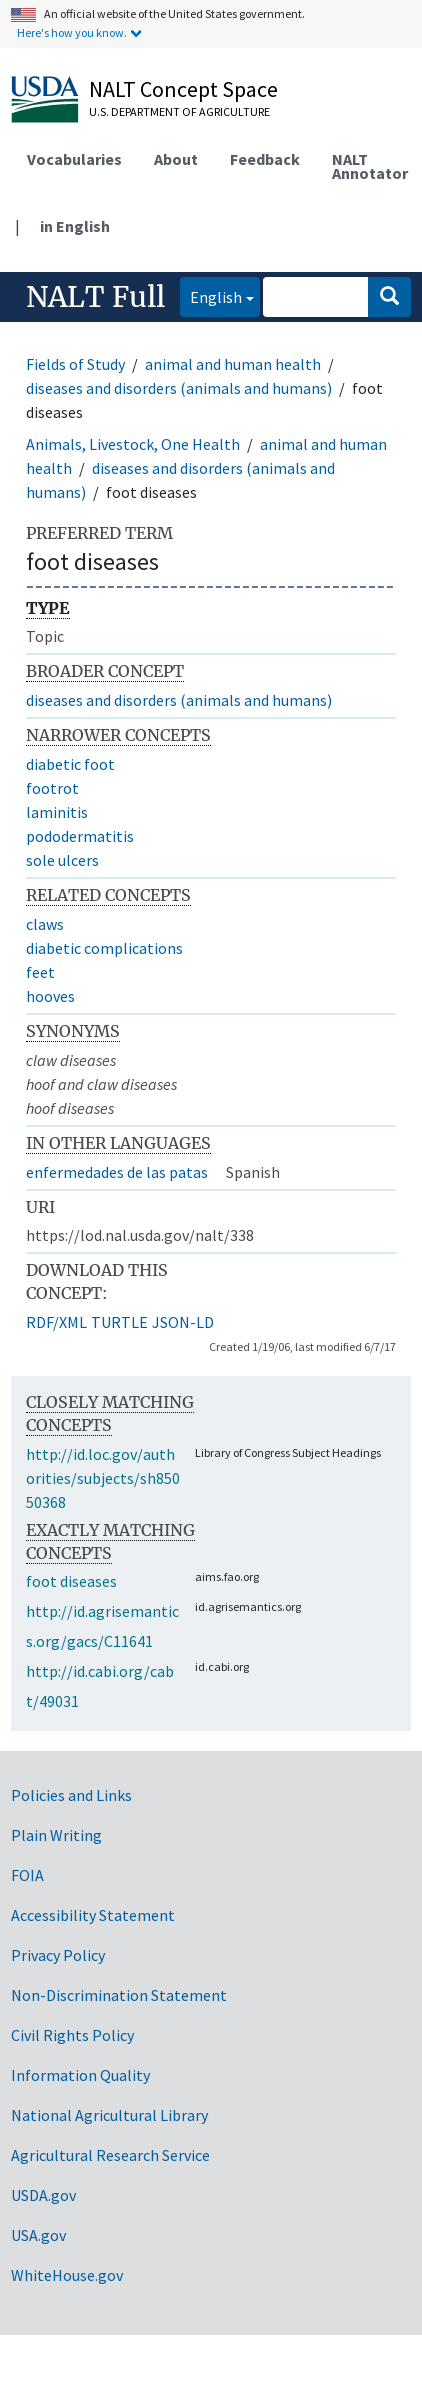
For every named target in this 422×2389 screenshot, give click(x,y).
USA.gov (38, 2235)
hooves (50, 996)
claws (45, 924)
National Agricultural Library (109, 2115)
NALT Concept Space (183, 89)
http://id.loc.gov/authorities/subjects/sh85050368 (103, 1478)
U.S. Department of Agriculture (179, 111)
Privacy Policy (58, 1955)
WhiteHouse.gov (67, 2275)
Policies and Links (71, 1795)
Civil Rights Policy (72, 2035)
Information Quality (80, 2075)
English (211, 295)
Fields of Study (75, 364)
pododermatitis (80, 836)
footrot (52, 788)
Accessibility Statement (93, 1915)
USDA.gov (43, 2195)
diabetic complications (104, 948)
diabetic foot (70, 764)
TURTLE (119, 1322)
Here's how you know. (72, 32)
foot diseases (71, 1581)
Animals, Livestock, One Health (133, 444)
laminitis (57, 812)
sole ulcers (62, 860)
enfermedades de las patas (117, 1172)
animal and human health (233, 364)
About (176, 159)
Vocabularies (74, 159)
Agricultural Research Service (110, 2155)
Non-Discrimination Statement (119, 1995)
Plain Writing (56, 1835)
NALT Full (95, 297)
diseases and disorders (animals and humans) (179, 388)
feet (40, 972)
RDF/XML (56, 1322)
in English (75, 226)
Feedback (265, 159)
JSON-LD (183, 1322)
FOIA (27, 1875)
